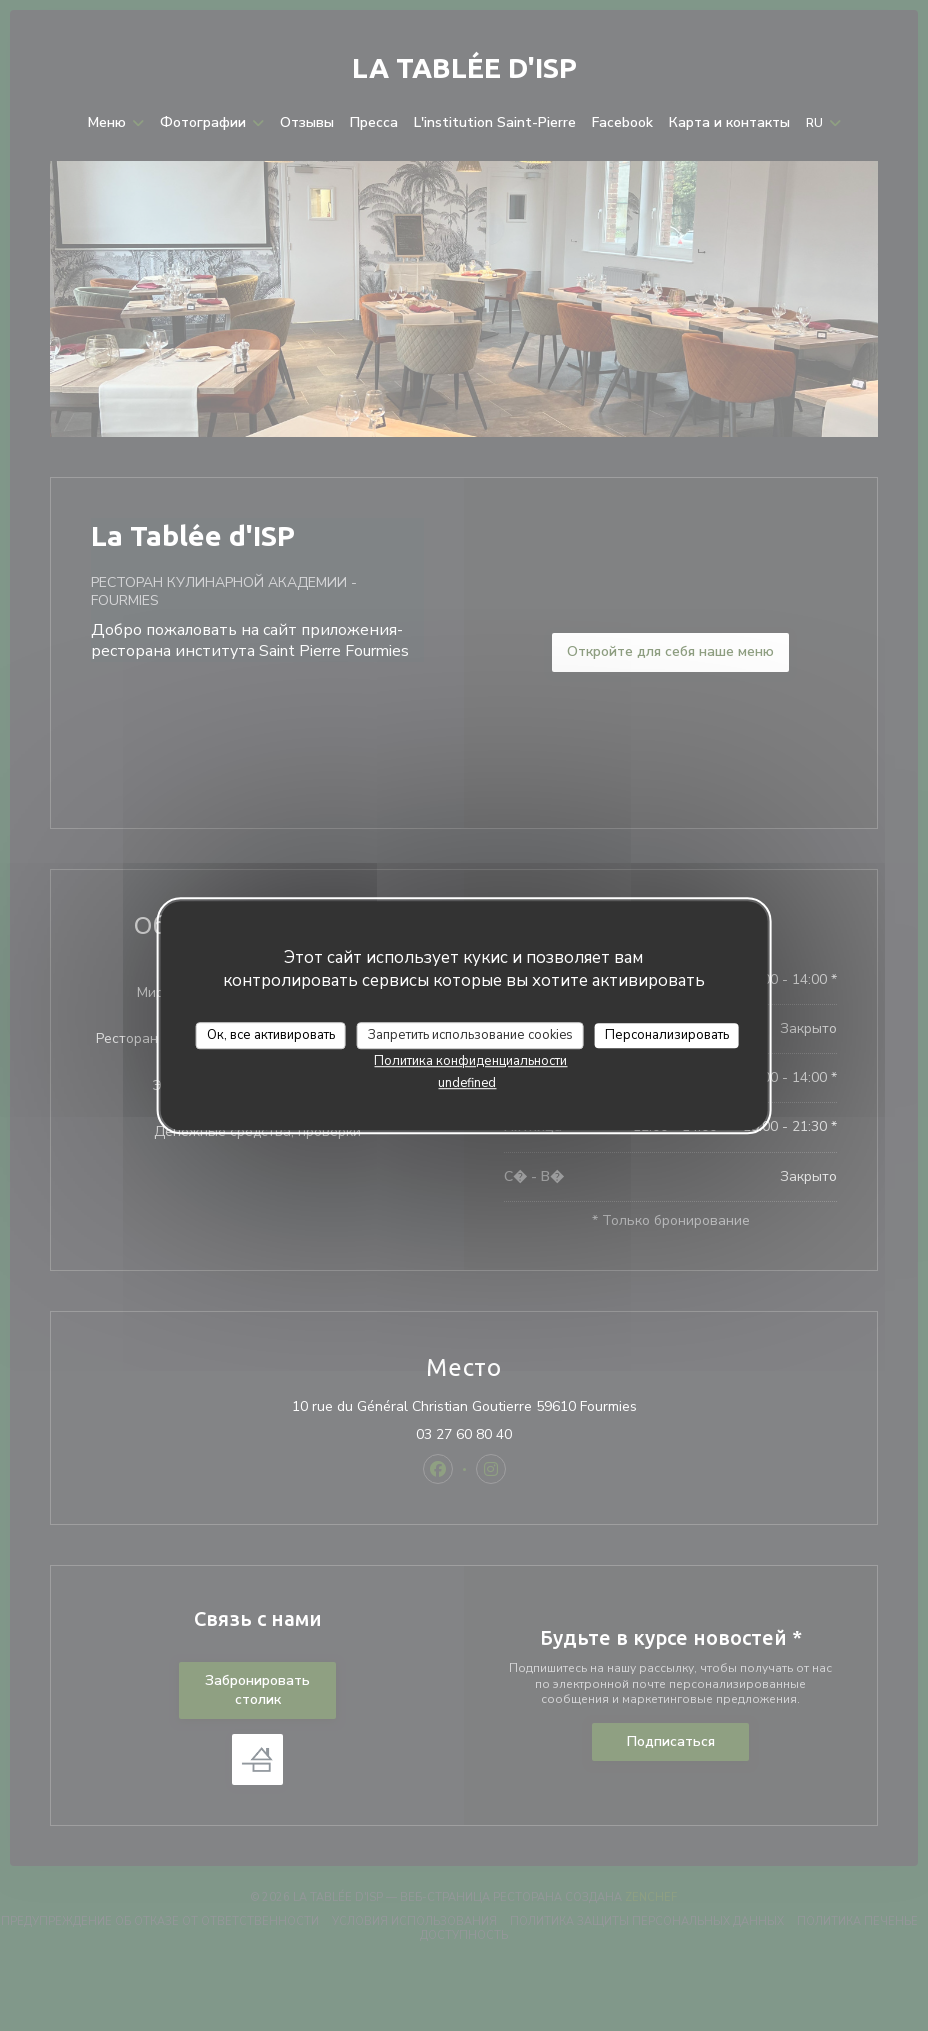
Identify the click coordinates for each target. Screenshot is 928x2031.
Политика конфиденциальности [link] (470, 1061)
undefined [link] (467, 1083)
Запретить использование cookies (470, 1035)
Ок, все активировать (271, 1035)
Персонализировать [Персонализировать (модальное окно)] (667, 1035)
